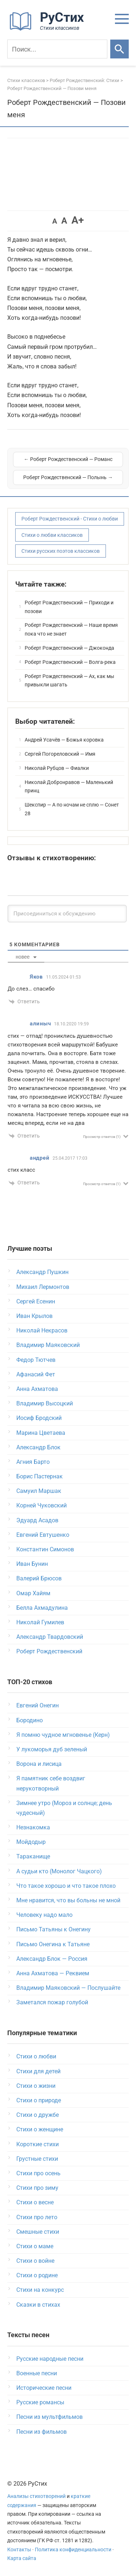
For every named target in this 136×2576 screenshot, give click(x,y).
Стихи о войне (35, 2260)
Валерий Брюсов (39, 1578)
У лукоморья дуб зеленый (51, 1749)
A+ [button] (77, 220)
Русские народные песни (49, 2358)
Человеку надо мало (44, 1914)
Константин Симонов (45, 1549)
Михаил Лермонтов (42, 1286)
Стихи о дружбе (37, 2114)
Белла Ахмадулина (42, 1607)
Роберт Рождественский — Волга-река (70, 662)
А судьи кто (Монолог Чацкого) (59, 1871)
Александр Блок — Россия (51, 1958)
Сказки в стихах (38, 2304)
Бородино (29, 1720)
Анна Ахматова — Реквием (52, 1973)
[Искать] (119, 49)
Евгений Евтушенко (42, 1534)
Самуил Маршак (38, 1490)
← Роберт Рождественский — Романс (68, 459)
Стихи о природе (38, 2100)
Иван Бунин (32, 1563)
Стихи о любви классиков (52, 535)
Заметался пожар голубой (52, 2002)
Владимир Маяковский (48, 1345)
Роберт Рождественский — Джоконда (69, 648)
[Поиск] (57, 49)
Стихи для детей (38, 2071)
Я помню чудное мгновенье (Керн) (63, 1734)
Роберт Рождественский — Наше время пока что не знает (71, 629)
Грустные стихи (37, 2158)
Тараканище (33, 1856)
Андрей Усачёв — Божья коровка (64, 740)
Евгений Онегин (37, 1705)
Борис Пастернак (39, 1476)
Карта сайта (21, 2558)
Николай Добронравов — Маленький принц (69, 786)
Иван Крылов (34, 1316)
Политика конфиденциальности (73, 2550)
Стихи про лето (36, 2217)
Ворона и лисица (39, 1763)
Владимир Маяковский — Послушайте (68, 1987)
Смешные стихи (37, 2231)
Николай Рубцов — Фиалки (57, 768)
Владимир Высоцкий (44, 1403)
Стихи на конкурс (40, 2289)
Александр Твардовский (49, 1636)
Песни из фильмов (41, 2431)
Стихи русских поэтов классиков (60, 551)
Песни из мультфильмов (49, 2416)
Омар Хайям (33, 1593)
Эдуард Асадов (37, 1520)
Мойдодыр (31, 1841)
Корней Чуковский (41, 1505)
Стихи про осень (38, 2173)
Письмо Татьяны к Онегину (53, 1929)
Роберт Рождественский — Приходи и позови (69, 607)
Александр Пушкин (42, 1272)
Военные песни (36, 2373)
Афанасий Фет (35, 1374)
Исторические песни (43, 2387)
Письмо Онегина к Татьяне (53, 1944)
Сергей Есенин (35, 1301)
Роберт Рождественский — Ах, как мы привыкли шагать (69, 680)
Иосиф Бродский (39, 1417)
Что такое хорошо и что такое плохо (66, 1885)
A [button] (54, 221)
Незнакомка (33, 1827)
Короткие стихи (37, 2144)
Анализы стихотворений (36, 2496)
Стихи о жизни (35, 2085)
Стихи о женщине (39, 2129)
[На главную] (49, 29)
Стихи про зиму (37, 2187)
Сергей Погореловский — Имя (60, 754)
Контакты (19, 2550)
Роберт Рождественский (49, 1651)
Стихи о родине (37, 2275)
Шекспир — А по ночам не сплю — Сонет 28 (72, 809)
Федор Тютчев (35, 1359)
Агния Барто (33, 1461)
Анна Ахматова (37, 1388)
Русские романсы (40, 2402)
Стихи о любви (36, 2056)
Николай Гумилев (40, 1622)
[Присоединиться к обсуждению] (67, 913)
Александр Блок (38, 1447)
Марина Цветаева (40, 1432)
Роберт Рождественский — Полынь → (68, 477)
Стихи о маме (34, 2246)
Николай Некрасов (41, 1330)
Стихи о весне (35, 2202)
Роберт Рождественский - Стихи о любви (69, 519)
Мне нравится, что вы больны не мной (68, 1900)
